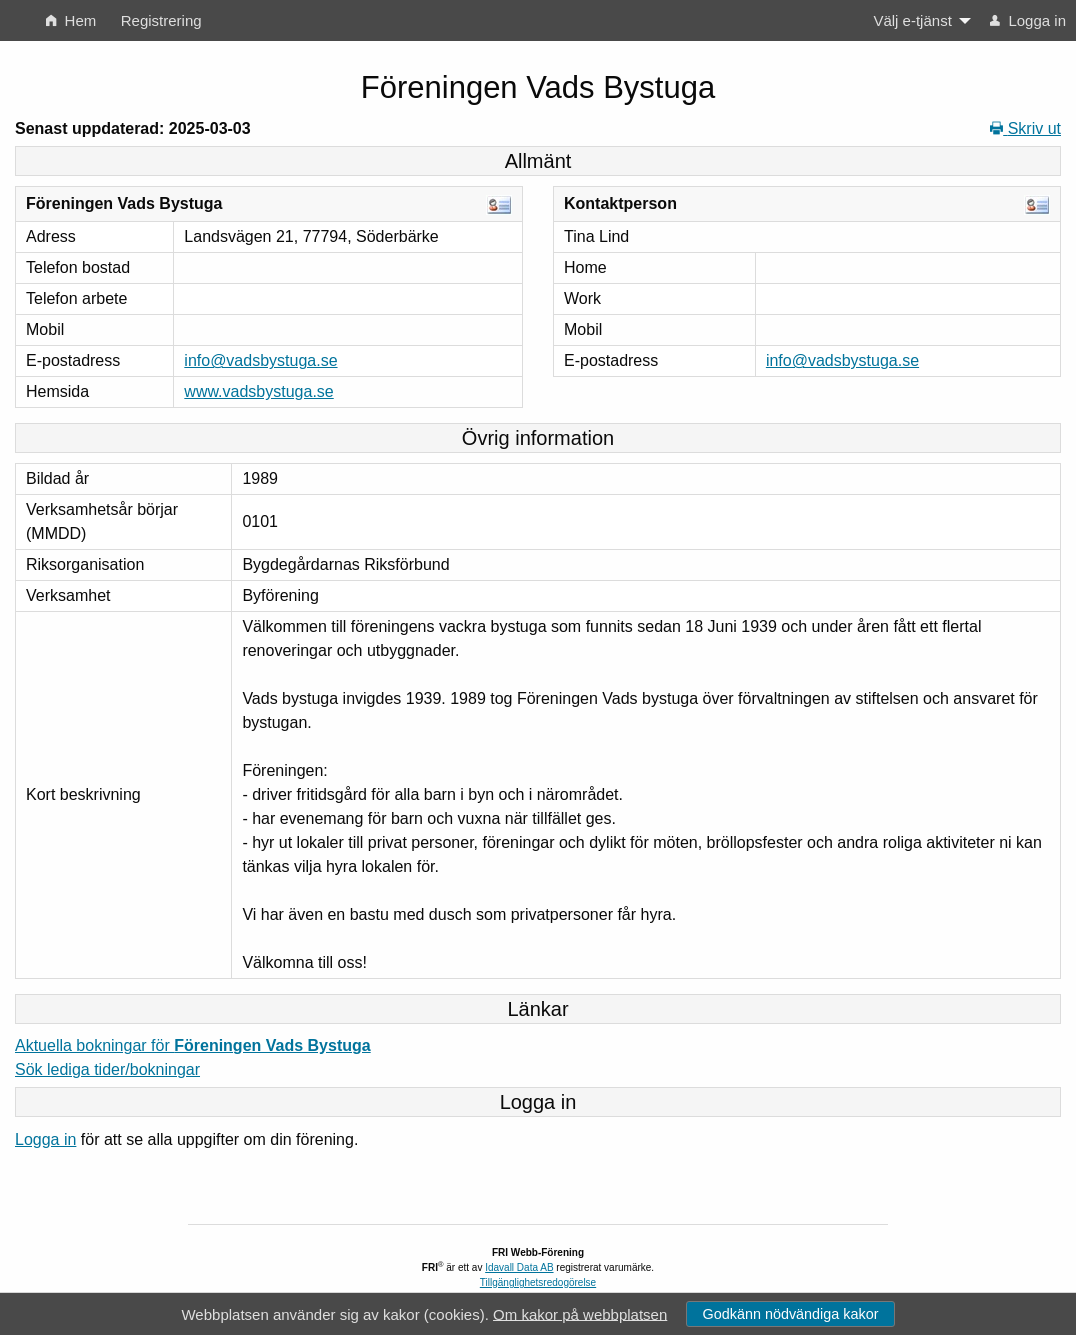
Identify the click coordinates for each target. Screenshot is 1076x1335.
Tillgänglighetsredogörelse (538, 1282)
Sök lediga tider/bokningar (107, 1069)
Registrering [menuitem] (161, 20)
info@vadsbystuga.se (260, 360)
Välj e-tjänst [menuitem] (912, 20)
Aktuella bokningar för (193, 1045)
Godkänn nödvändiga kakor (790, 1314)
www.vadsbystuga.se (258, 391)
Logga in (45, 1139)
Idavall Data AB (519, 1267)
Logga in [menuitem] (1028, 20)
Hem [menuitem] (71, 20)
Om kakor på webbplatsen (580, 1313)
